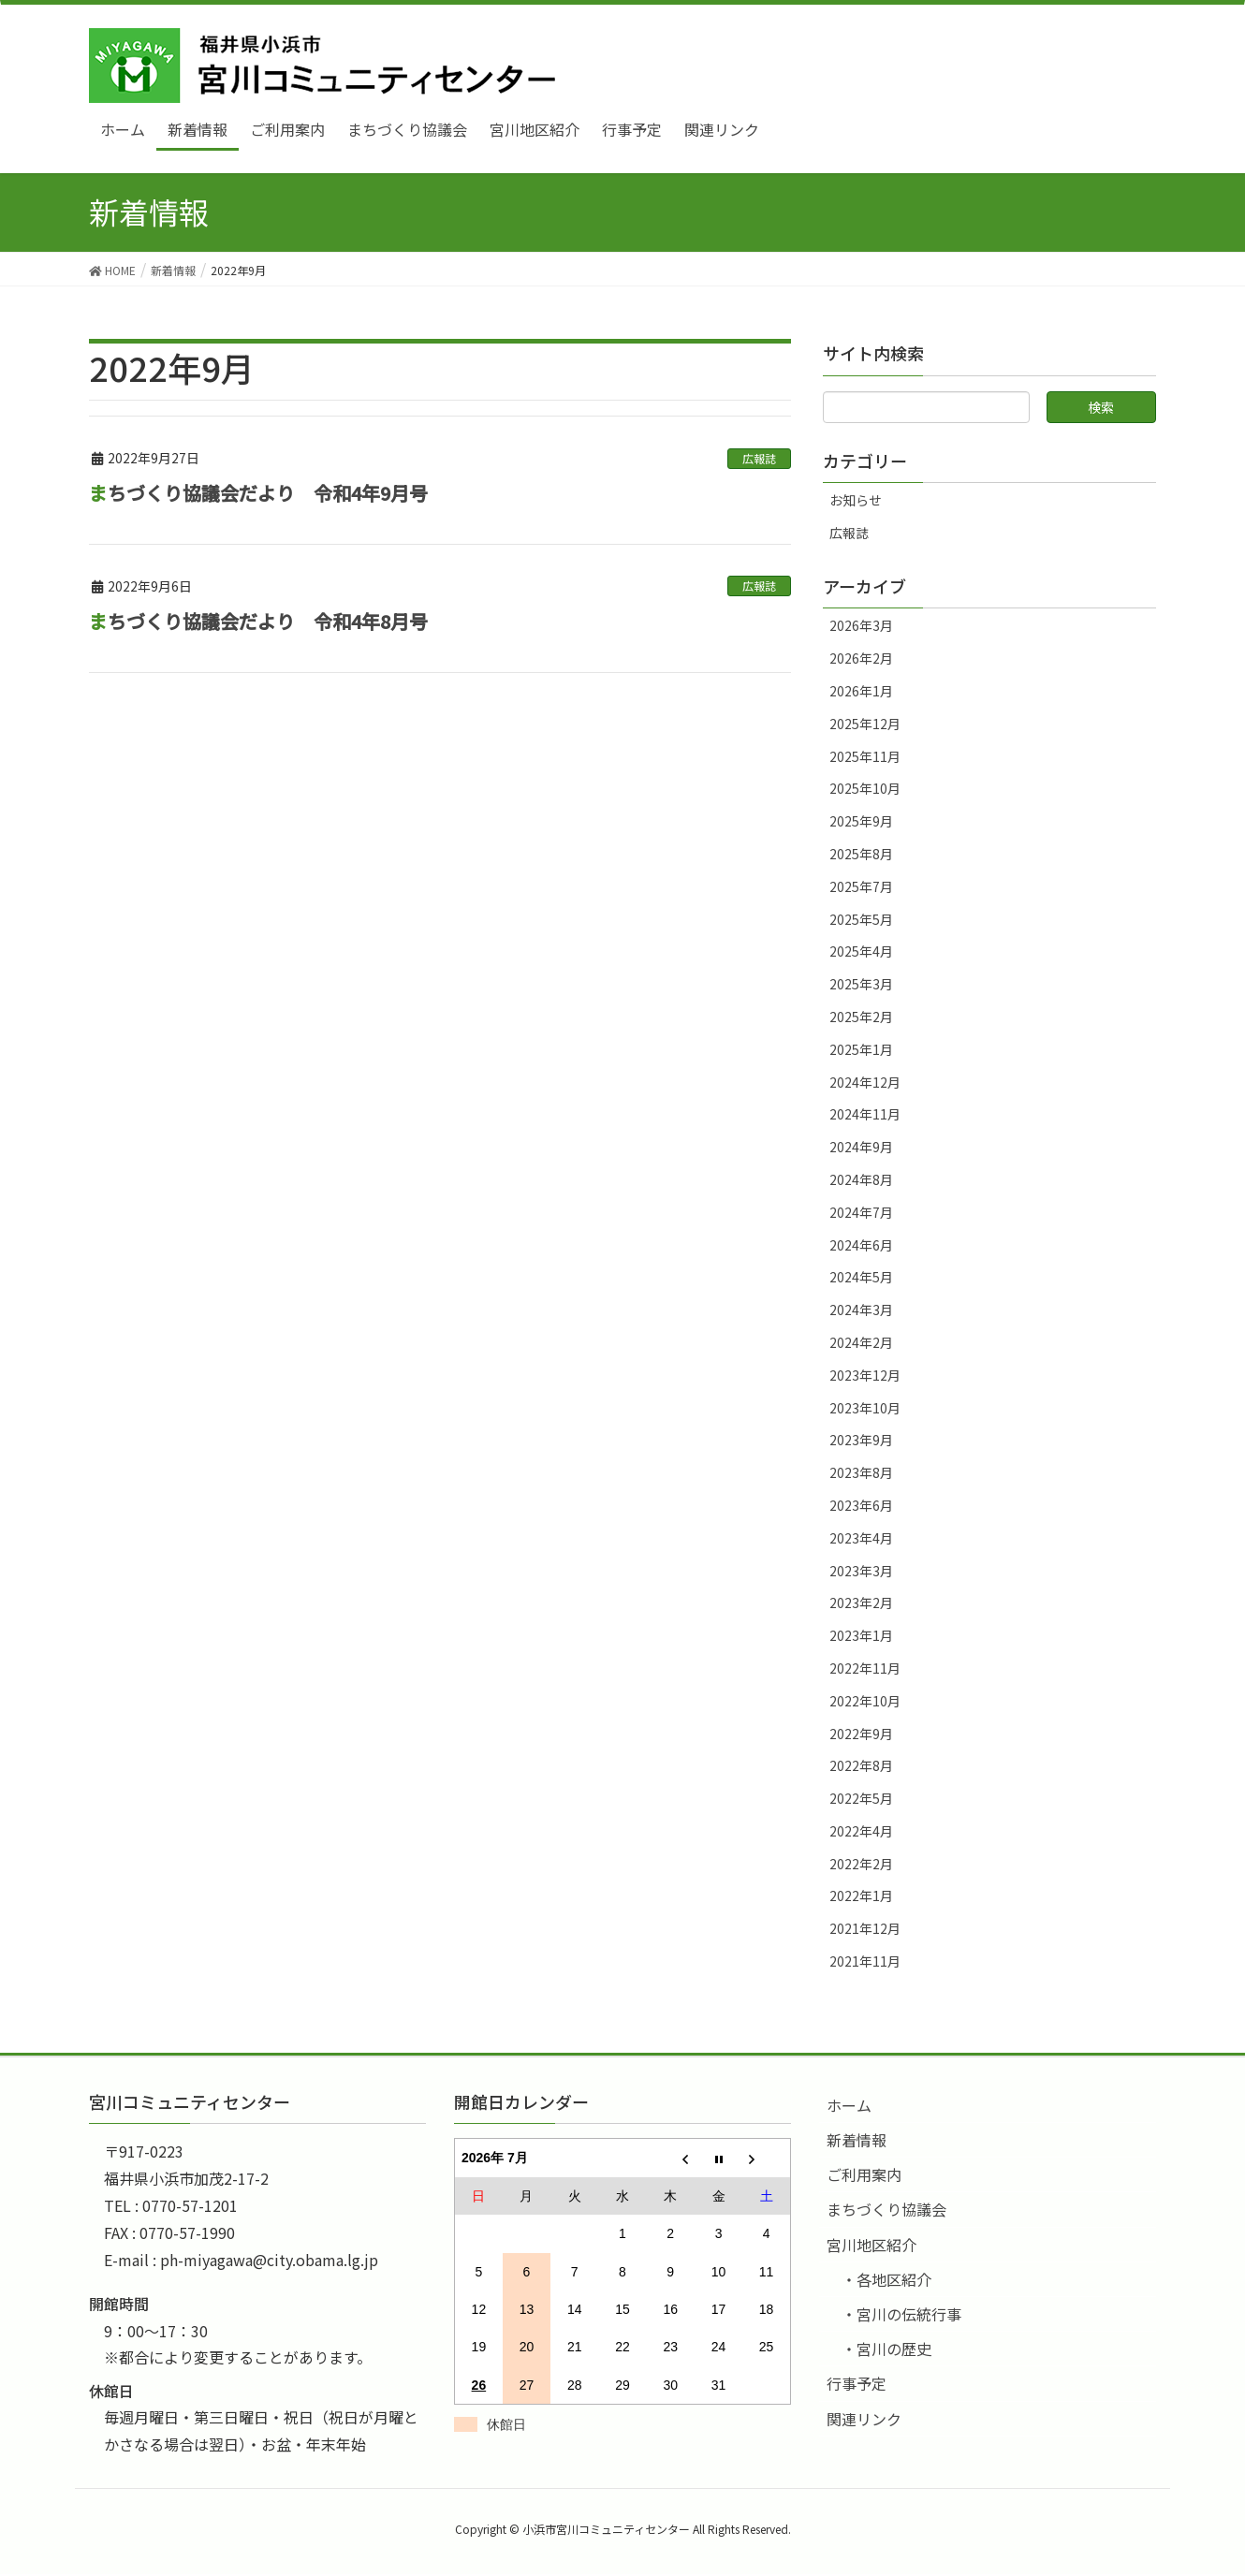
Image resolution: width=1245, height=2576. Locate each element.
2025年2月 (861, 1016)
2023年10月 (865, 1407)
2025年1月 (861, 1049)
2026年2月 (861, 658)
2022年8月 (861, 1765)
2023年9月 (861, 1439)
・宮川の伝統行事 (901, 2314)
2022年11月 (865, 1668)
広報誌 (759, 458)
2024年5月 (861, 1276)
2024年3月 (861, 1309)
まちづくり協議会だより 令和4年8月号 (258, 621)
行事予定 (856, 2383)
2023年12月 (865, 1375)
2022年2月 (861, 1863)
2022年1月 (861, 1895)
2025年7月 (861, 886)
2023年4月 (861, 1538)
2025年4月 (861, 951)
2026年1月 (861, 690)
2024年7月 (861, 1212)
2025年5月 (861, 919)
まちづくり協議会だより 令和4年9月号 (258, 492)
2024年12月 (865, 1082)
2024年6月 (861, 1245)
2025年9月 (861, 821)
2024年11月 (865, 1114)
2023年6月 (861, 1505)
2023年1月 (861, 1635)
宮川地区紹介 (871, 2244)
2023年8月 (861, 1472)
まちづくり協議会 (886, 2209)
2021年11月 (865, 1961)
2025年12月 (865, 723)
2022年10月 (865, 1700)
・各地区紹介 (886, 2279)
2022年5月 (861, 1798)
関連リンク (864, 2419)
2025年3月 (861, 983)
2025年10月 (865, 788)
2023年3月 (861, 1570)
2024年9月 (861, 1146)
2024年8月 (861, 1179)
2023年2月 (861, 1602)
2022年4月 (861, 1831)
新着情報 (856, 2140)
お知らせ (855, 499)
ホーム (849, 2105)
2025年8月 (861, 853)
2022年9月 (861, 1733)
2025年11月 (865, 756)
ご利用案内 (864, 2174)
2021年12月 (865, 1928)
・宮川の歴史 (886, 2348)
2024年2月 (861, 1342)
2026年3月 (861, 625)
